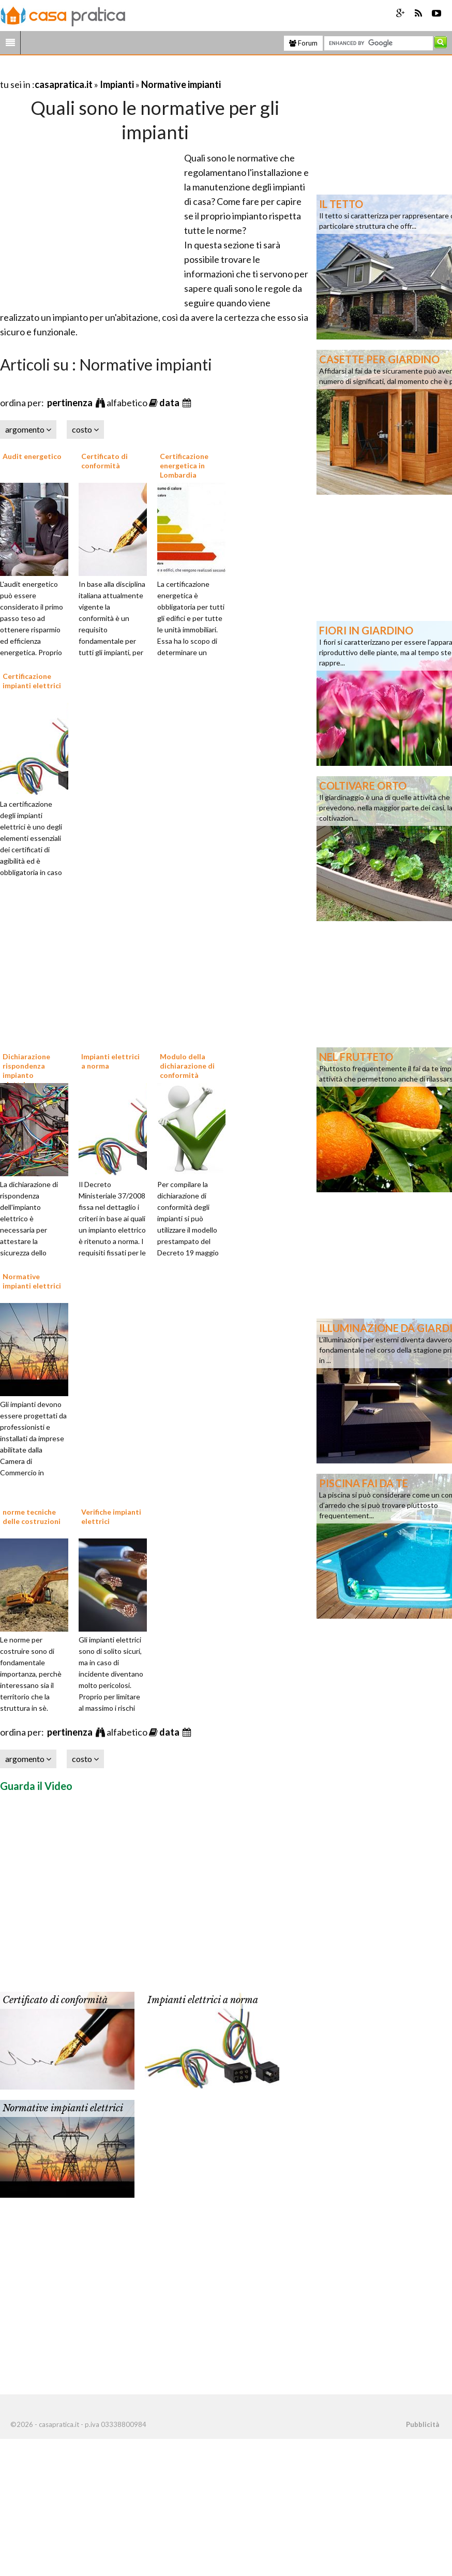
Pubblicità (422, 2424)
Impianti (117, 84)
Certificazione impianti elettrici (32, 681)
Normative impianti (181, 84)
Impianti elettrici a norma (202, 2000)
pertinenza (70, 402)
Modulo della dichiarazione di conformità (187, 1065)
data (170, 402)
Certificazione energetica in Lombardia (184, 465)
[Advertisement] (121, 72)
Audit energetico (32, 456)
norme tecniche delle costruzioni (32, 1516)
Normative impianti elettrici (32, 1281)
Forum (303, 43)
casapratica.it (64, 84)
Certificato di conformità (104, 461)
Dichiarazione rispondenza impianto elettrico (26, 1070)
